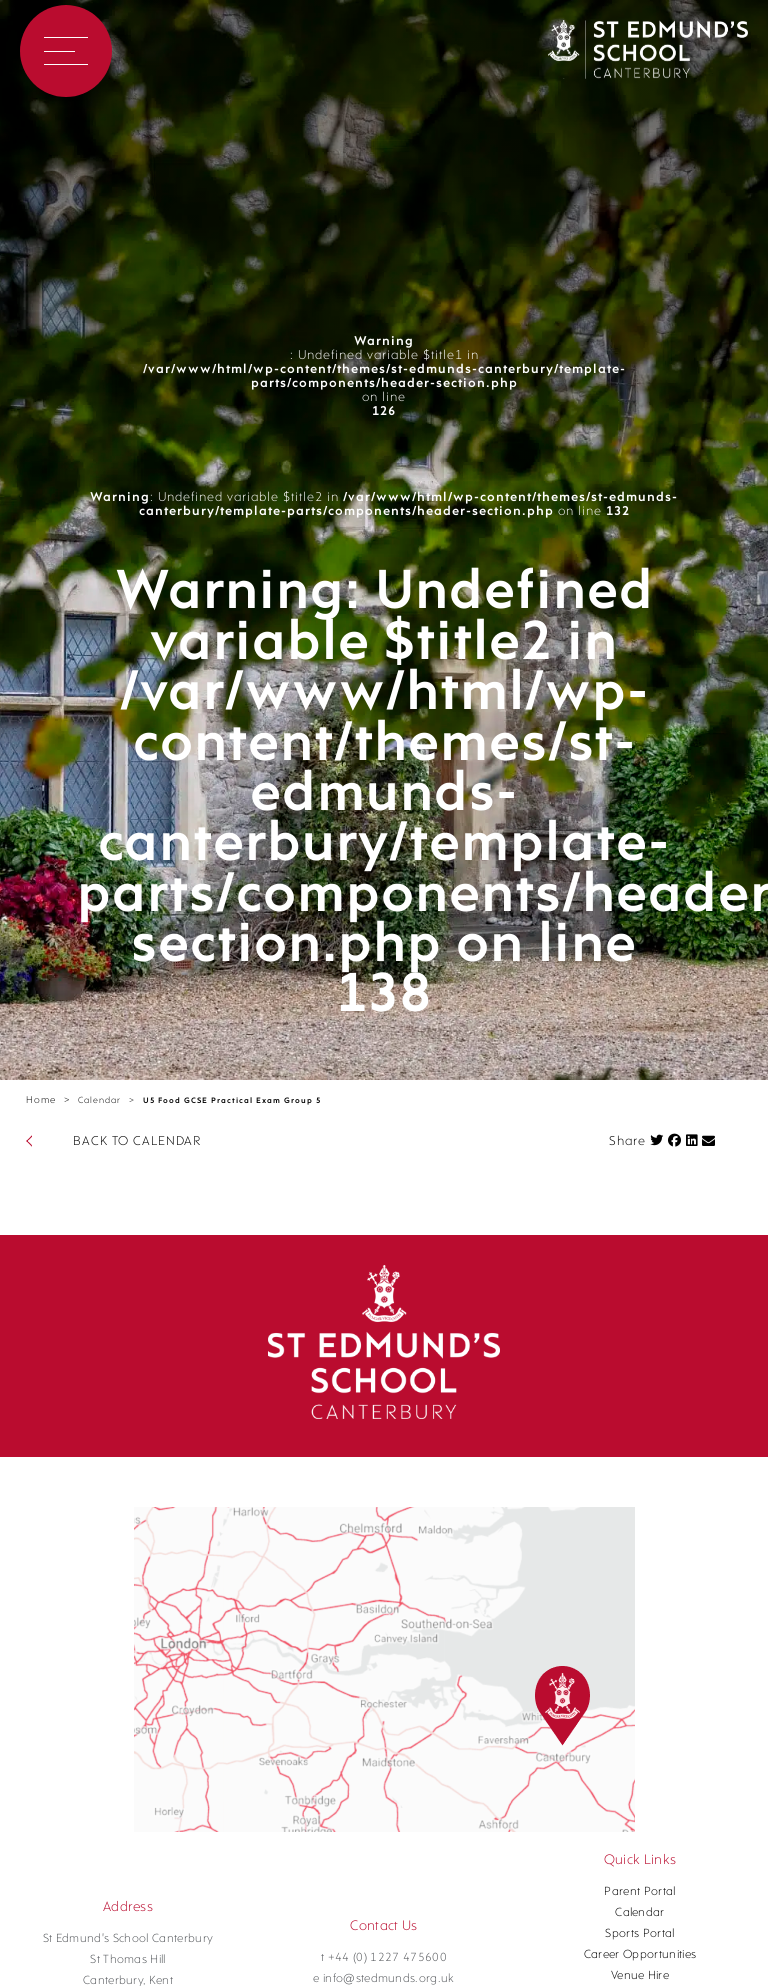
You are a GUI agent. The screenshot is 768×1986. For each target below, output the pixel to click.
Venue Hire (640, 1976)
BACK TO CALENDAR (137, 1141)
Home (41, 1100)
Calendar (99, 1100)
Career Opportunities (640, 1955)
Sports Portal (639, 1934)
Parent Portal (639, 1892)
